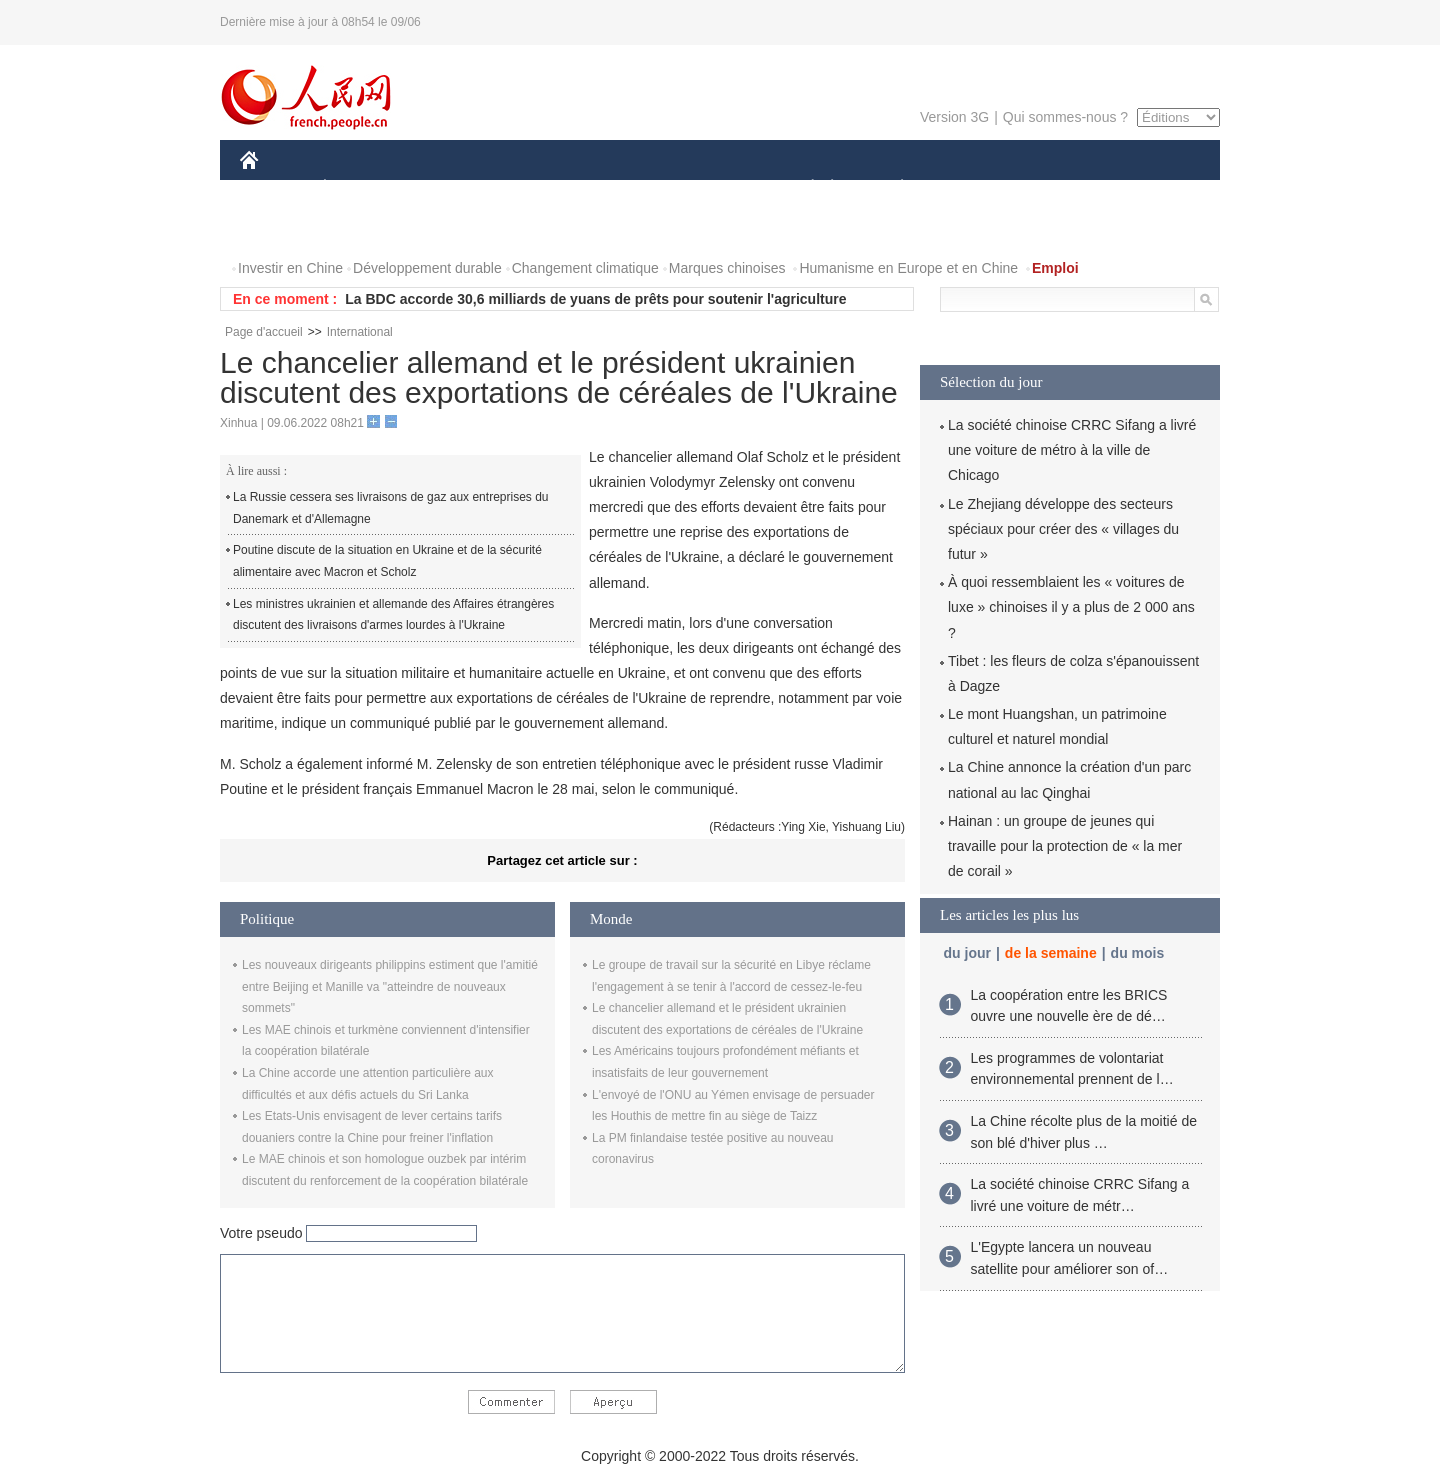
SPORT (971, 188)
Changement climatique (585, 268)
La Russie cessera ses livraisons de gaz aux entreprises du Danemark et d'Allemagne (391, 508)
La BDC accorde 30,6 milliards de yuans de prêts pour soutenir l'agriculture (595, 299)
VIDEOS (361, 228)
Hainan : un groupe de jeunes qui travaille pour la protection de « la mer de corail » (1065, 846)
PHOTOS (281, 228)
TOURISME (1057, 188)
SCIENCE (624, 188)
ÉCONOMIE (361, 188)
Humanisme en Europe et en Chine (908, 268)
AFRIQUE (536, 188)
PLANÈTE (891, 188)
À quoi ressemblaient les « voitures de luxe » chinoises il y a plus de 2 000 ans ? (1071, 607)
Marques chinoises (727, 268)
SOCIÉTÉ (803, 188)
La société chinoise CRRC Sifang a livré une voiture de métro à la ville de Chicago (1072, 450)
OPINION (1151, 188)
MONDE (452, 188)
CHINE (274, 188)
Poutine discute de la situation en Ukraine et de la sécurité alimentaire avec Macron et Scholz (387, 561)
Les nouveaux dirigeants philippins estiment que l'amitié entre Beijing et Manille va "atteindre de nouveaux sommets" (390, 986)
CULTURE (714, 188)
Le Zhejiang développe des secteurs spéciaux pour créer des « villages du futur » (1063, 529)
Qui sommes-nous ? (1065, 117)
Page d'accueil (264, 332)
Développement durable (427, 268)
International (360, 332)
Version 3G (954, 117)
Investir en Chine (290, 268)
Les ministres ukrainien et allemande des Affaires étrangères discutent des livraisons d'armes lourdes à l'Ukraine (393, 615)
